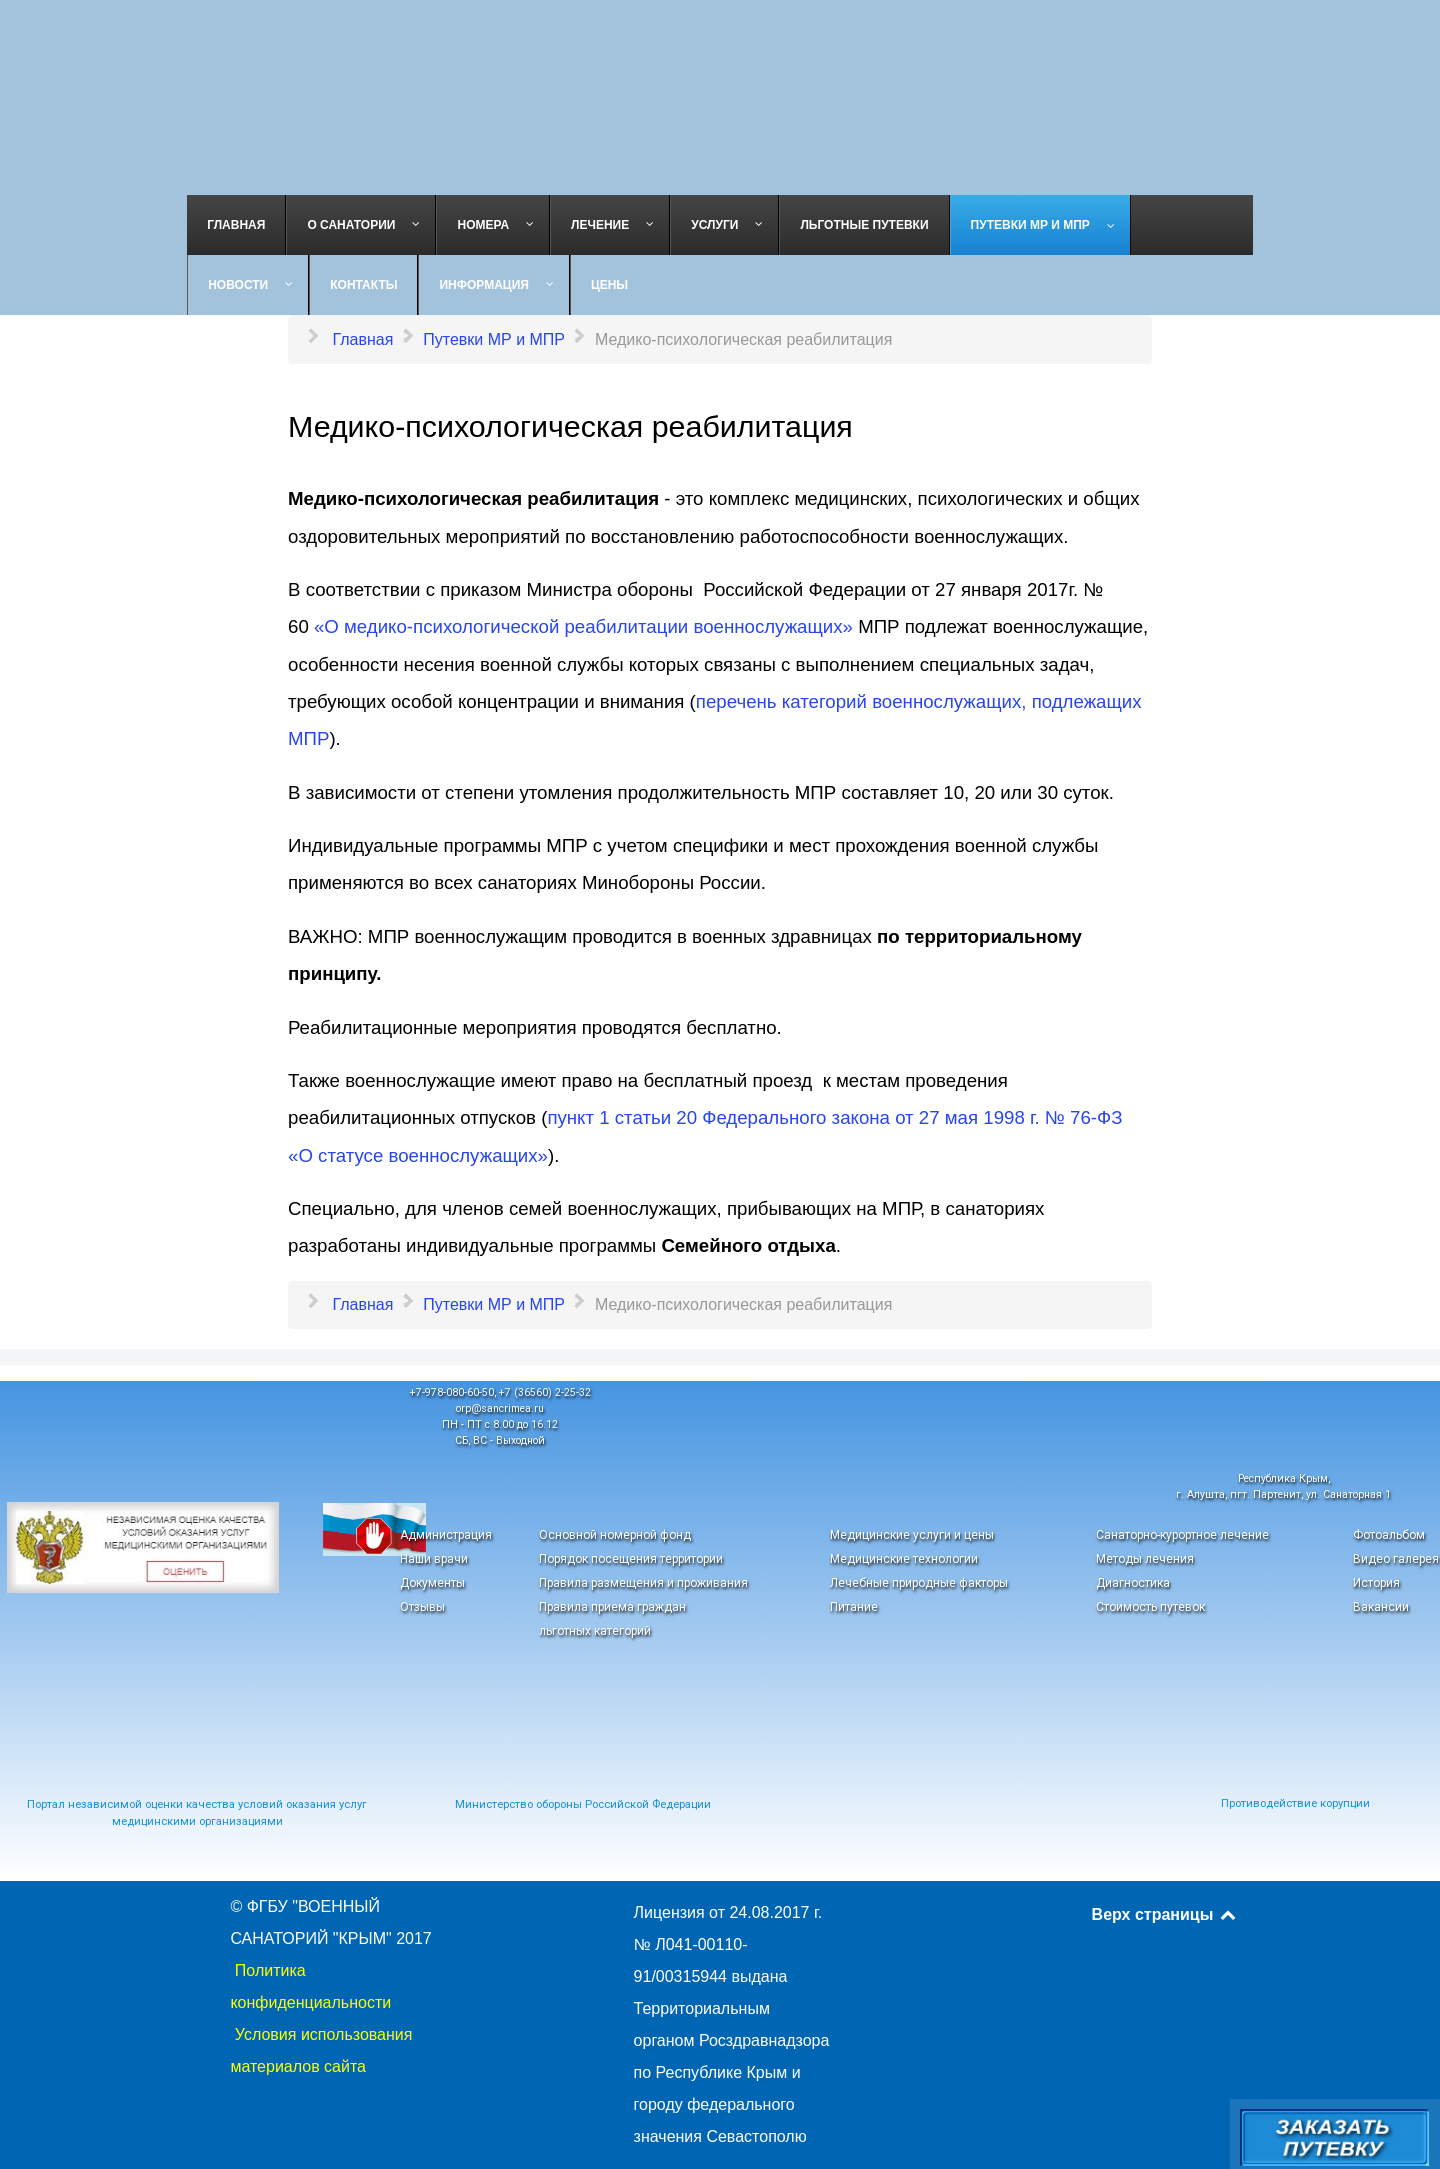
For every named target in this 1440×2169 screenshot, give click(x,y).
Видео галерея (1396, 1559)
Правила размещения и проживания (643, 1583)
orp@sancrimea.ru (500, 1408)
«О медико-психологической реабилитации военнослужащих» (583, 626)
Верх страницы (1165, 1914)
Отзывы (422, 1607)
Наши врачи (434, 1559)
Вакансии (1381, 1607)
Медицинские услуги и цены (912, 1535)
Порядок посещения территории (631, 1559)
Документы (432, 1583)
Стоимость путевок (1150, 1607)
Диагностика (1133, 1583)
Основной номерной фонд (615, 1535)
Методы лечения (1145, 1559)
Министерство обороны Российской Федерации (583, 1804)
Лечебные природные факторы (919, 1583)
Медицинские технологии (904, 1559)
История (1376, 1583)
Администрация (446, 1535)
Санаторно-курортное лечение (1182, 1535)
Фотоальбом (1389, 1535)
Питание (854, 1607)
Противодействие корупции (1295, 1803)
